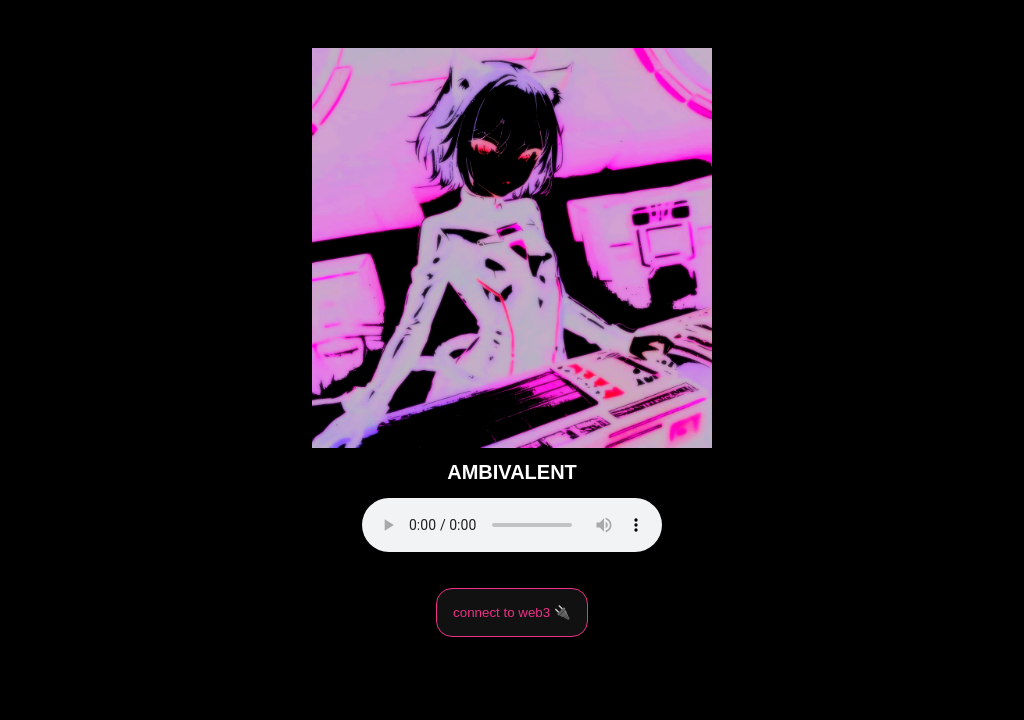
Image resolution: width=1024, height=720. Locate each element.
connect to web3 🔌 (512, 612)
